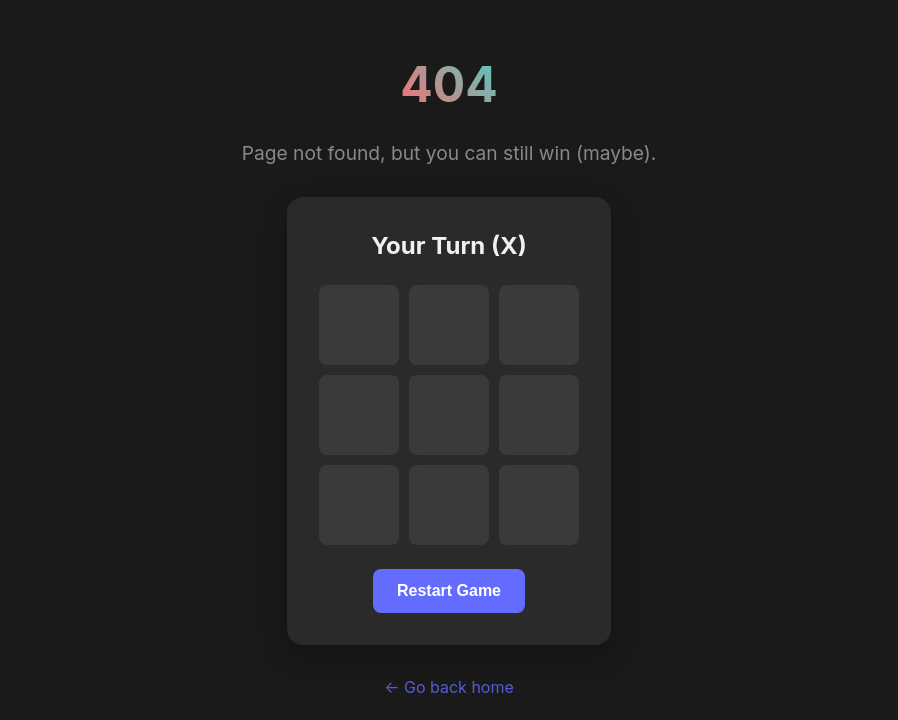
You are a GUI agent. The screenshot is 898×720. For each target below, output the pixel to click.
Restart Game (449, 590)
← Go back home (449, 687)
